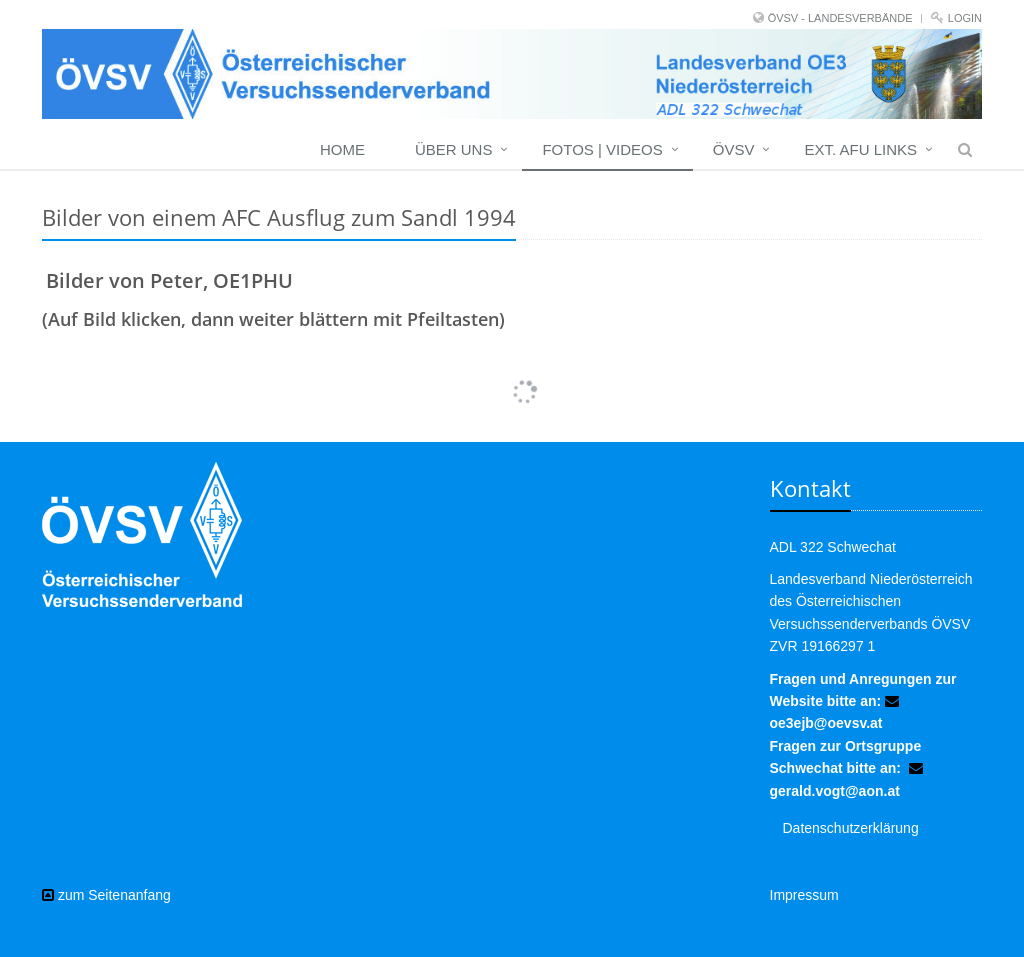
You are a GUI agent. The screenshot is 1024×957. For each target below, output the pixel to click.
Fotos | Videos (602, 149)
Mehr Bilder (512, 374)
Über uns (454, 149)
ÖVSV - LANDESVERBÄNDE (840, 18)
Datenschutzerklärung (851, 828)
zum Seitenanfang (106, 895)
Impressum (804, 895)
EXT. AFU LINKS (860, 149)
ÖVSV (734, 149)
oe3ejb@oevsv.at (826, 723)
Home (342, 149)
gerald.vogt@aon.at (835, 791)
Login (965, 18)
